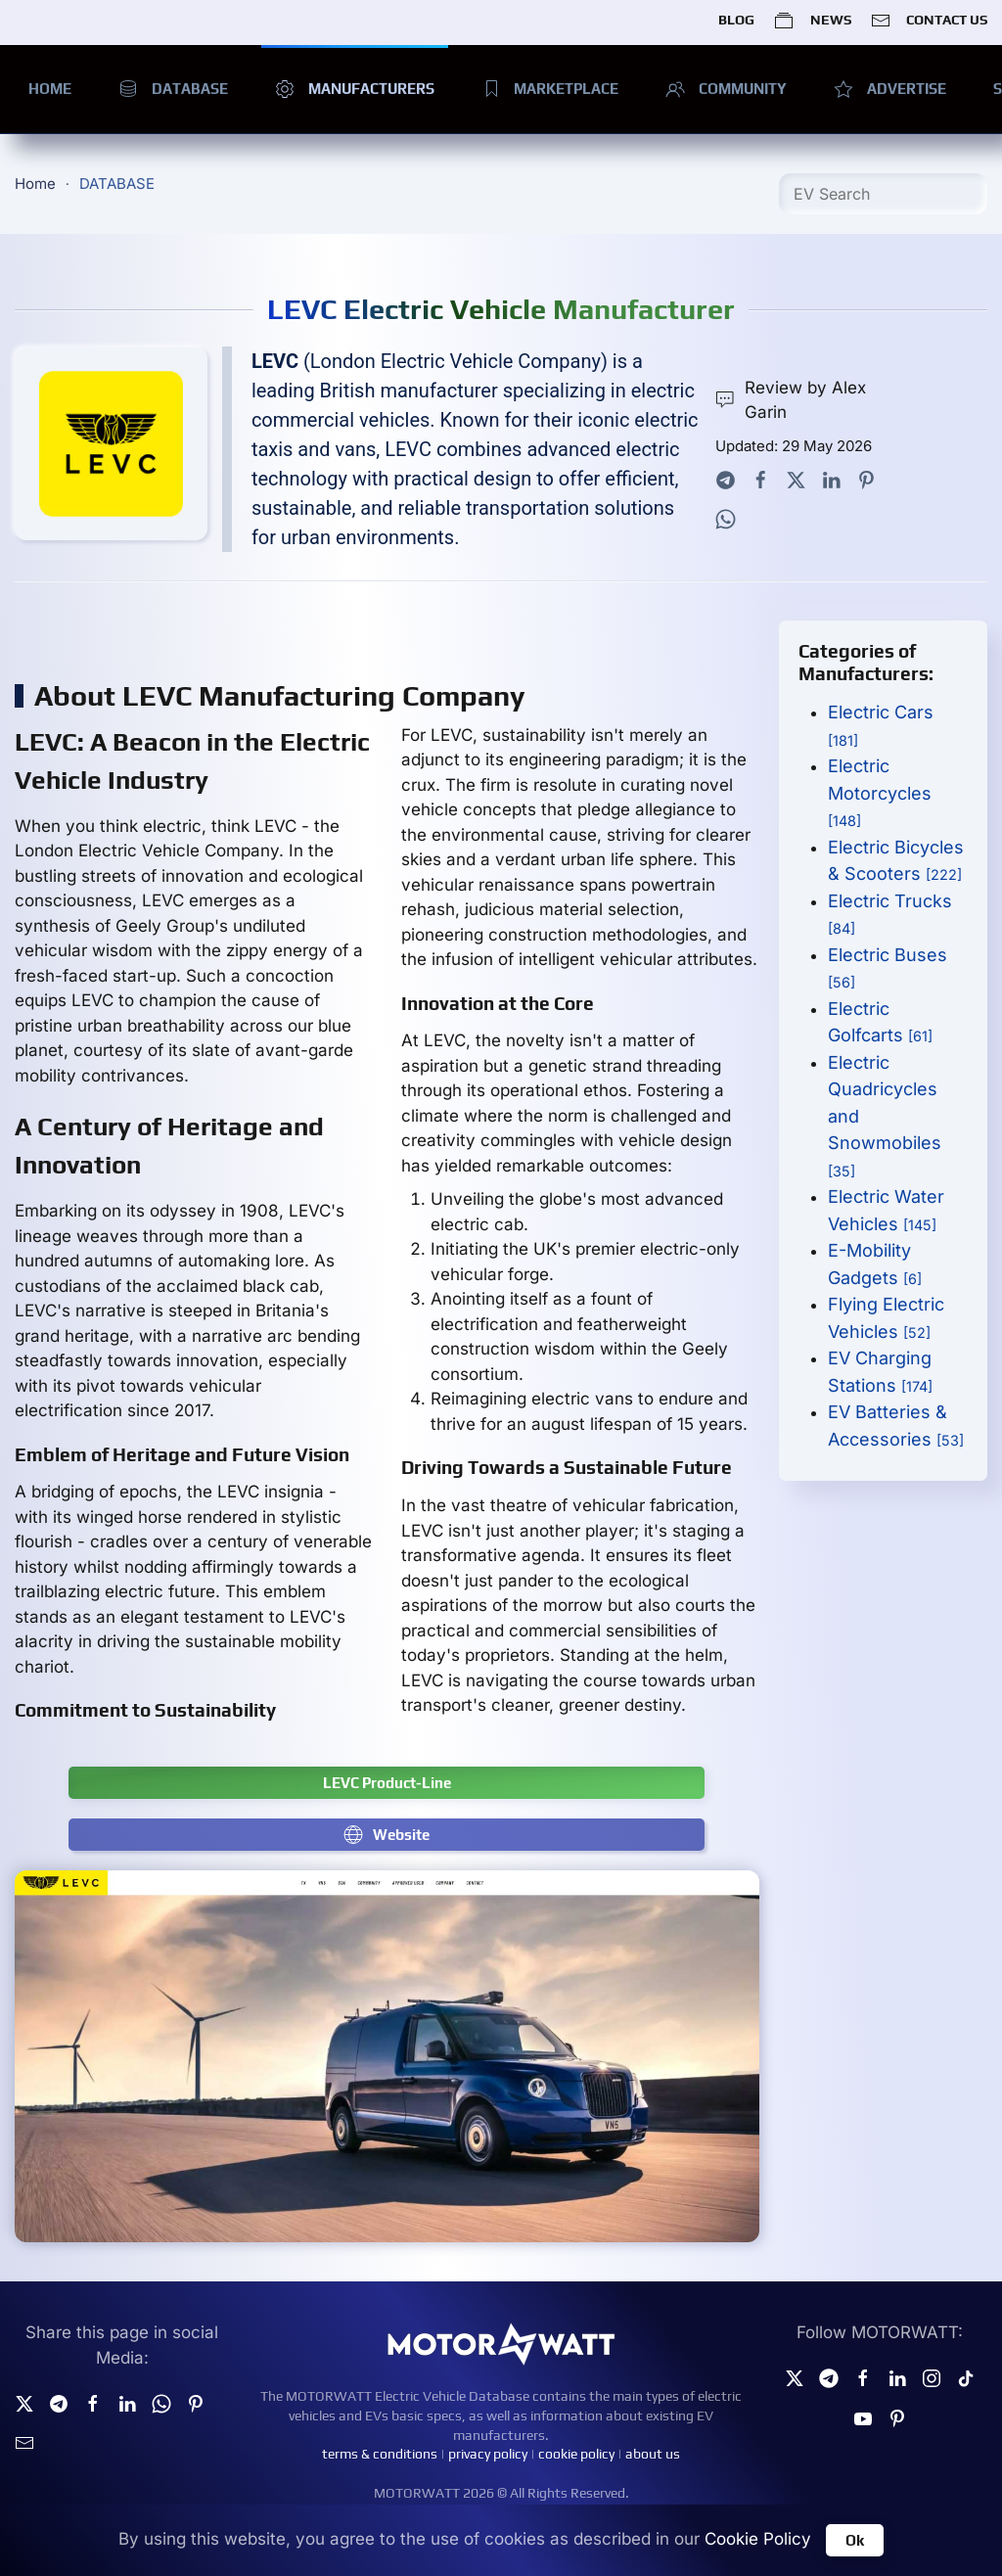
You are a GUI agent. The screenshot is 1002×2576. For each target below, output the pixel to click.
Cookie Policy (758, 2539)
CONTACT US (929, 20)
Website (386, 1834)
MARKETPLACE (550, 89)
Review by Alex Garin (790, 400)
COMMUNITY (726, 89)
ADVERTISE (890, 89)
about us (652, 2453)
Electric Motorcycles (880, 792)
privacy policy (487, 2453)
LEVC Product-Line (387, 1782)
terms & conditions (379, 2453)
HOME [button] (49, 88)
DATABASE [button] (173, 89)
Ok (854, 2540)
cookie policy (576, 2453)
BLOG (736, 19)
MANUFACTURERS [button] (354, 89)
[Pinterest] (897, 2416)
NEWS (812, 20)
